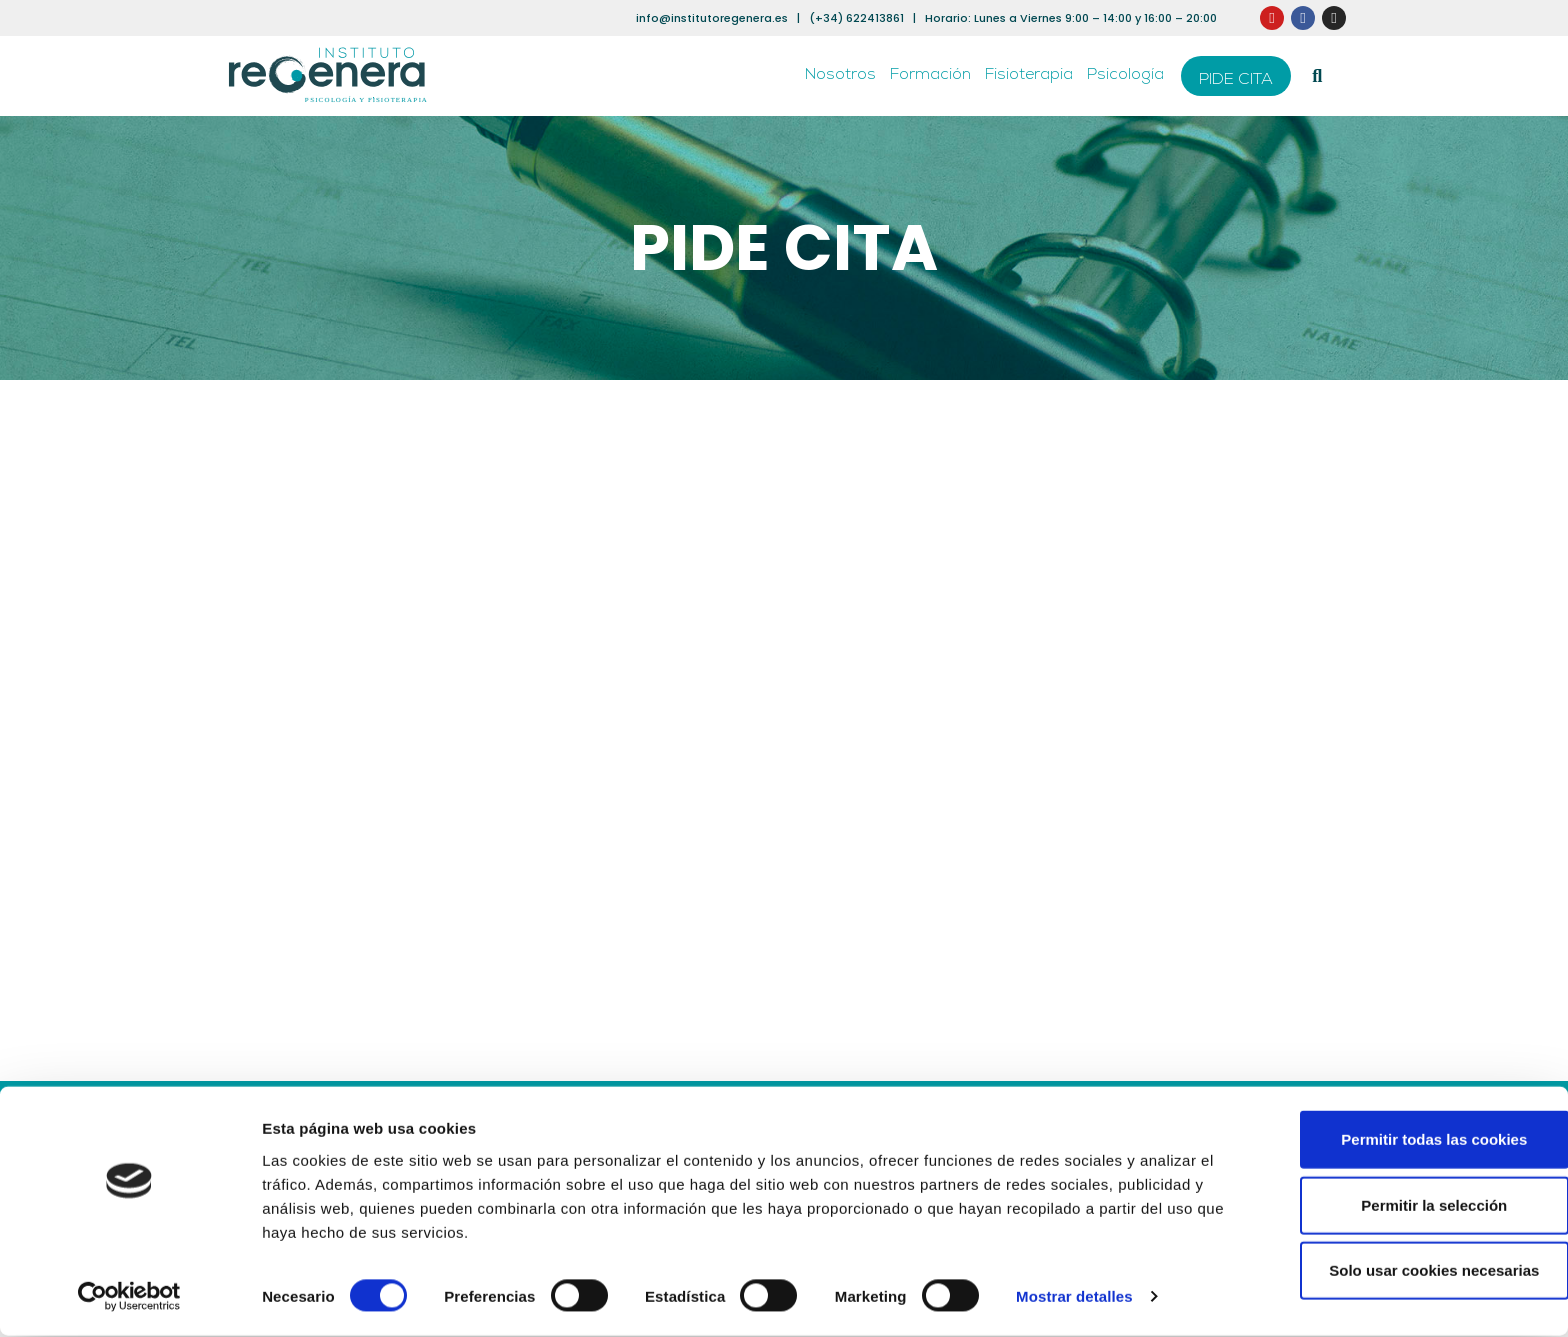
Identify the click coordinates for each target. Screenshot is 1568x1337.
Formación (930, 76)
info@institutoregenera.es (712, 18)
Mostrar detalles (1074, 1297)
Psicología (1125, 76)
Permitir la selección (1401, 1206)
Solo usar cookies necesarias (1401, 1271)
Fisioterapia (1029, 76)
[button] (1317, 76)
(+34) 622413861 (856, 18)
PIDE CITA (1236, 81)
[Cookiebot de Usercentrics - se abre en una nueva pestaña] (129, 1298)
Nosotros (840, 76)
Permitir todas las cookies (1401, 1140)
